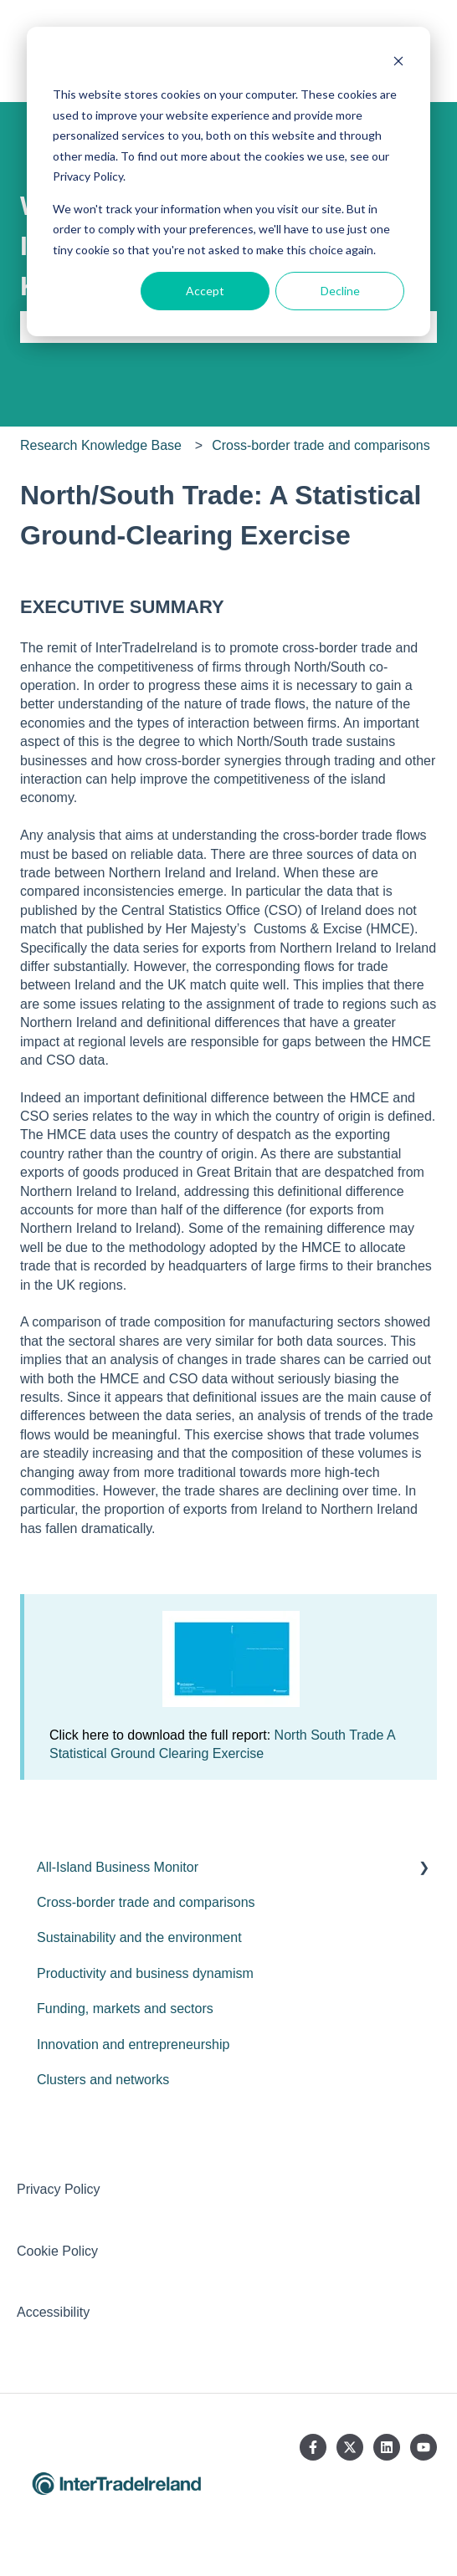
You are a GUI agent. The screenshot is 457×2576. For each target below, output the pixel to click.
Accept (205, 291)
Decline (340, 291)
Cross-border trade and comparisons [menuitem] (146, 1902)
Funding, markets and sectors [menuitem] (125, 2008)
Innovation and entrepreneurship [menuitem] (133, 2044)
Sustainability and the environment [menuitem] (139, 1937)
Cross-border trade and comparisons (321, 445)
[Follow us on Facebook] (313, 2447)
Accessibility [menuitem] (53, 2312)
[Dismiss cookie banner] (398, 63)
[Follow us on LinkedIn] (386, 2447)
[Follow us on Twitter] (349, 2447)
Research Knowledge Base (101, 445)
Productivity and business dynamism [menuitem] (145, 1973)
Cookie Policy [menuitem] (57, 2251)
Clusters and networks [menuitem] (103, 2080)
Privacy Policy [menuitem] (58, 2189)
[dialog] (228, 181)
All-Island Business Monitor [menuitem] (117, 1867)
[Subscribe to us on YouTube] (423, 2447)
